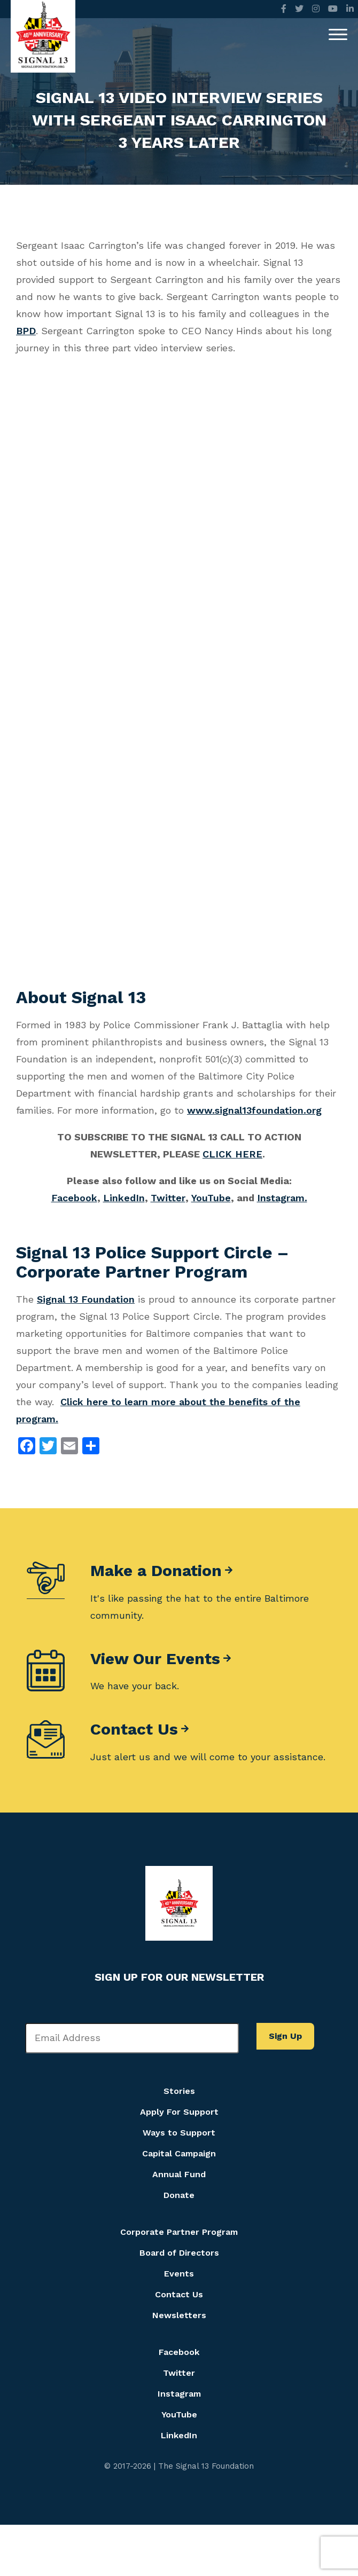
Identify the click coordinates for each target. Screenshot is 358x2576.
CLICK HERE (232, 1154)
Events (179, 2273)
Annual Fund (179, 2174)
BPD (26, 330)
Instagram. (282, 1197)
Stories (179, 2091)
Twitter (168, 1197)
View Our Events (155, 1659)
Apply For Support (179, 2112)
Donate (179, 2195)
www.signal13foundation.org (254, 1110)
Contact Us (134, 1729)
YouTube (211, 1197)
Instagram (179, 2394)
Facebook (74, 1197)
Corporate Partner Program (179, 2232)
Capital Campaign (179, 2153)
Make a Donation (156, 1571)
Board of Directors (179, 2253)
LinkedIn (124, 1197)
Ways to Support (179, 2133)
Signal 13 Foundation (86, 1299)
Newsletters (179, 2315)
